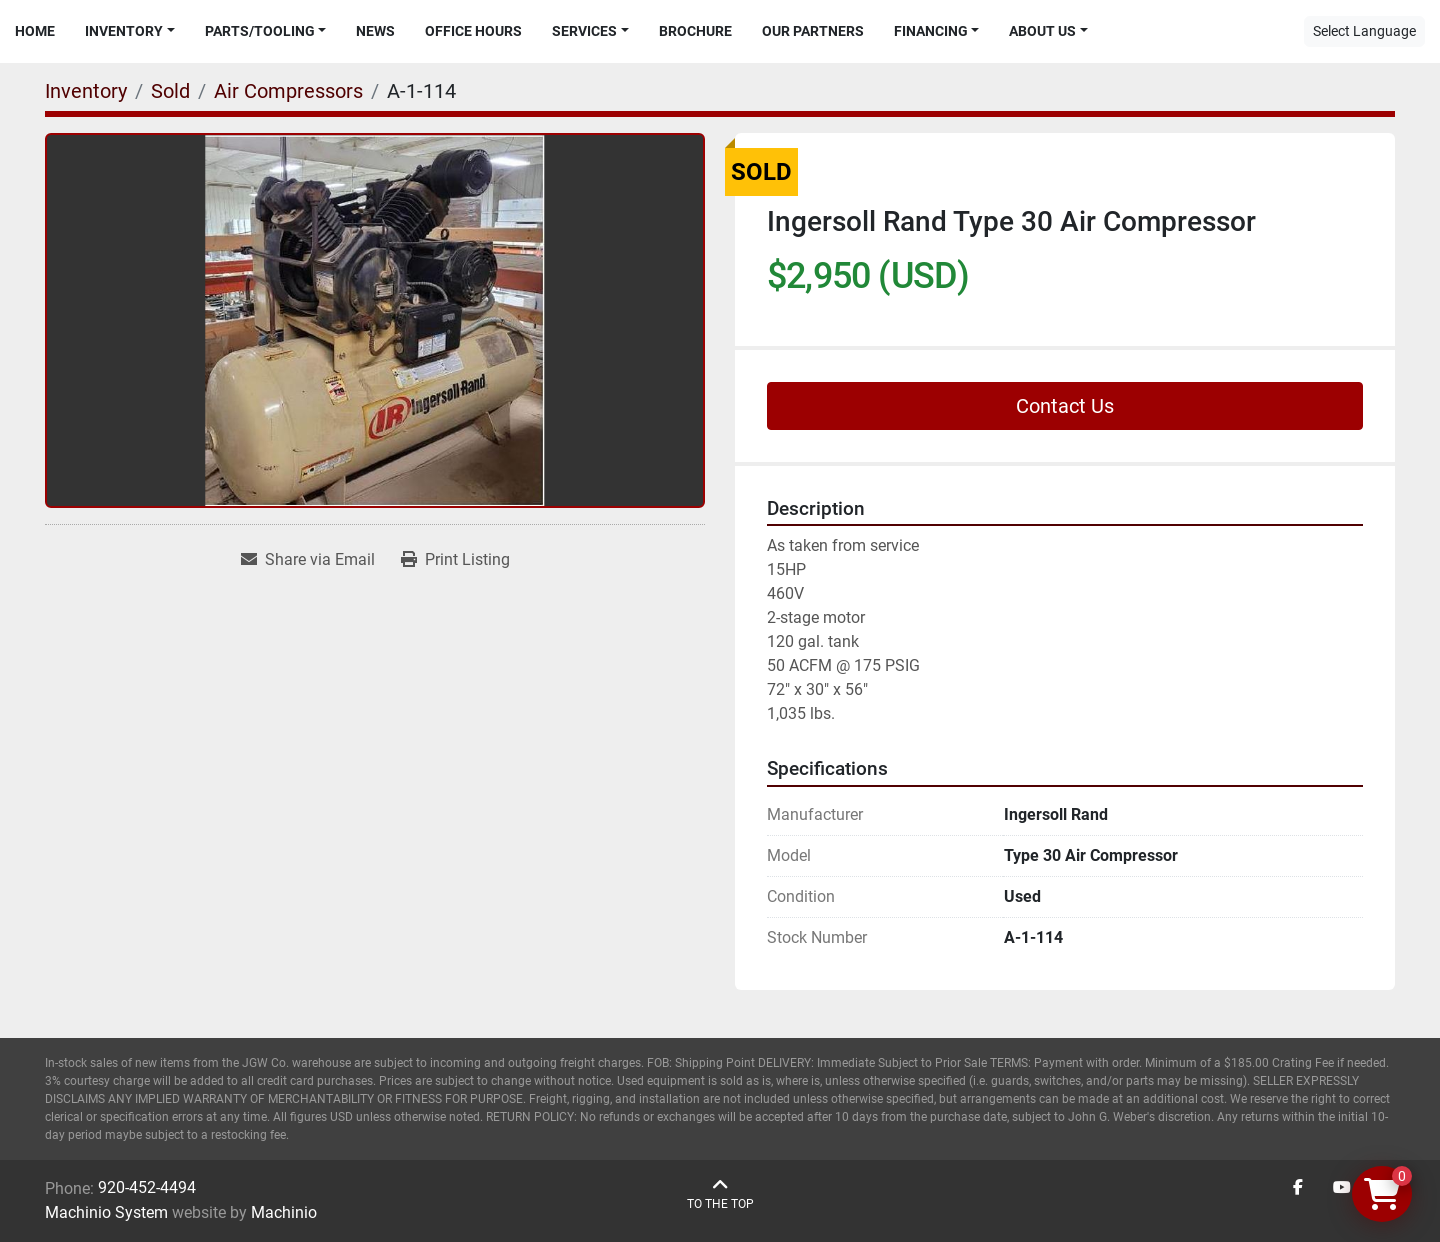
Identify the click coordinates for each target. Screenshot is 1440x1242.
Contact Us (1065, 406)
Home (35, 31)
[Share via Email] (308, 560)
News (375, 31)
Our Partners (813, 31)
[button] (130, 31)
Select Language (1364, 31)
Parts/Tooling (260, 31)
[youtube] (1342, 1188)
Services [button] (584, 31)
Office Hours (473, 31)
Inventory (124, 31)
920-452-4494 (147, 1187)
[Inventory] (86, 91)
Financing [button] (931, 31)
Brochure (695, 31)
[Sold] (170, 91)
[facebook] (1298, 1188)
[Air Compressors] (288, 91)
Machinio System (106, 1212)
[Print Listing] (455, 560)
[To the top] (720, 1194)
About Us (1042, 31)
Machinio (284, 1212)
